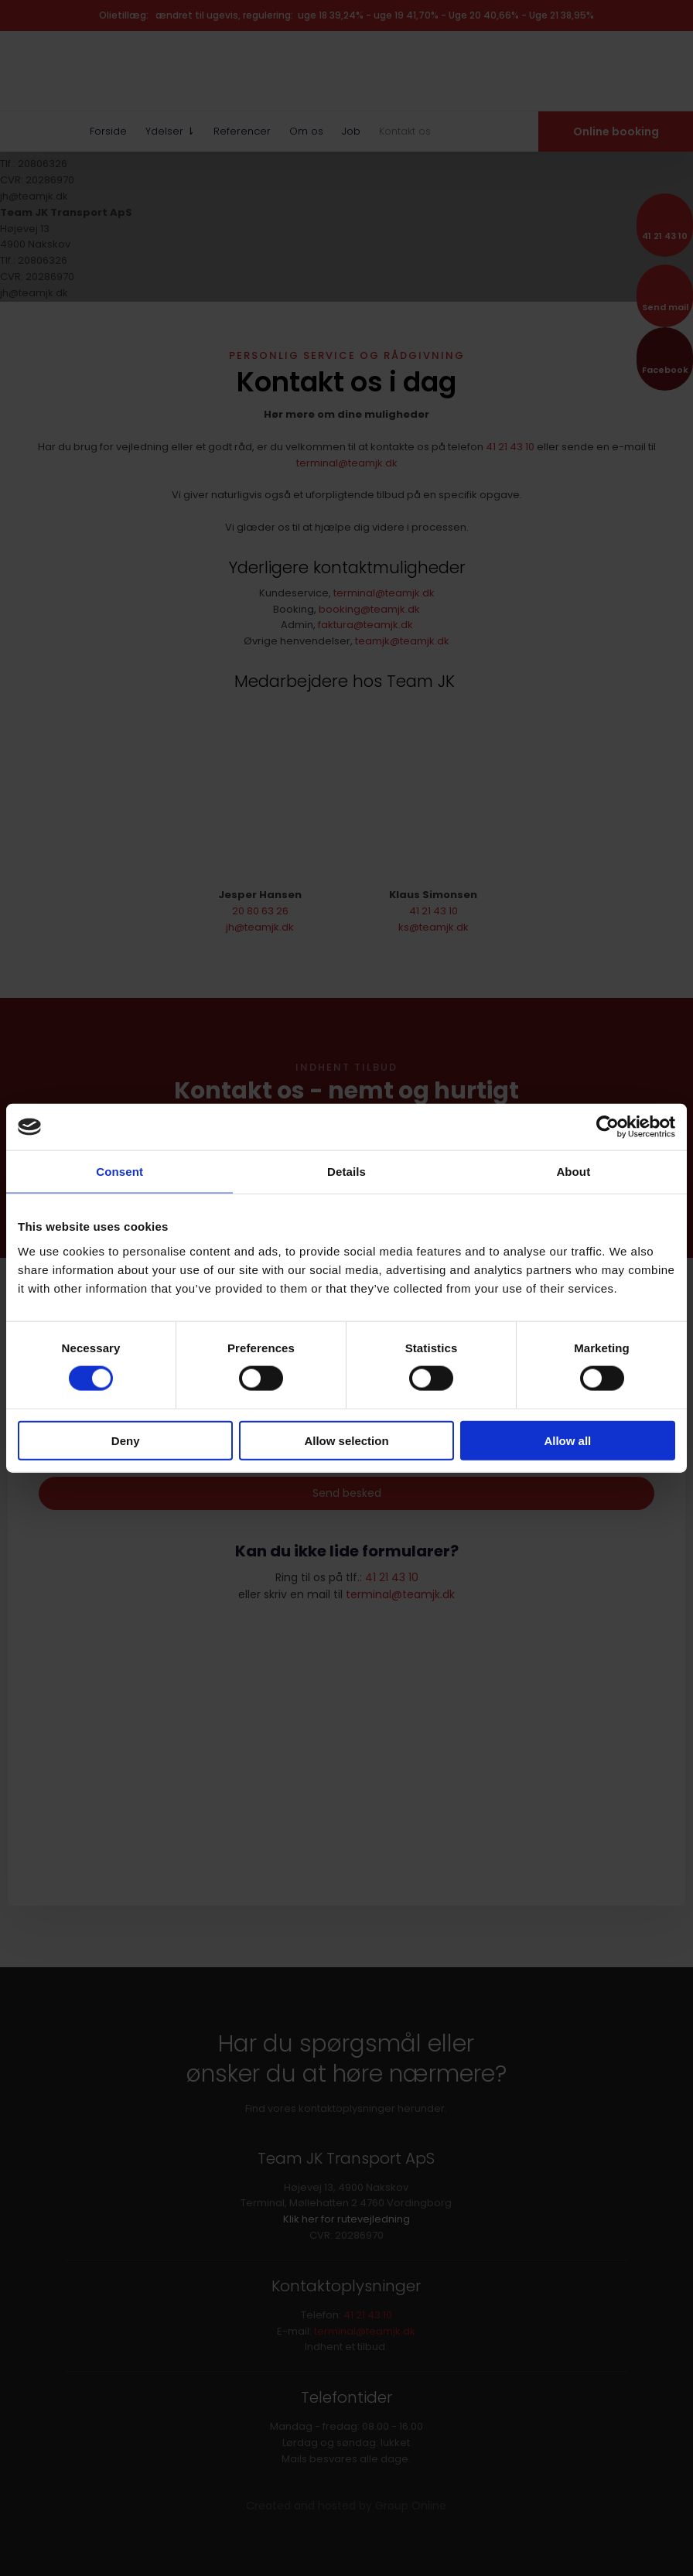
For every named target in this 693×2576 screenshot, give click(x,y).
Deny (125, 1440)
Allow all (567, 1440)
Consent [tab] (119, 1171)
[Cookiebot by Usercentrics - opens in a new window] (607, 1127)
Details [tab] (346, 1171)
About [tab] (573, 1171)
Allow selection (346, 1440)
